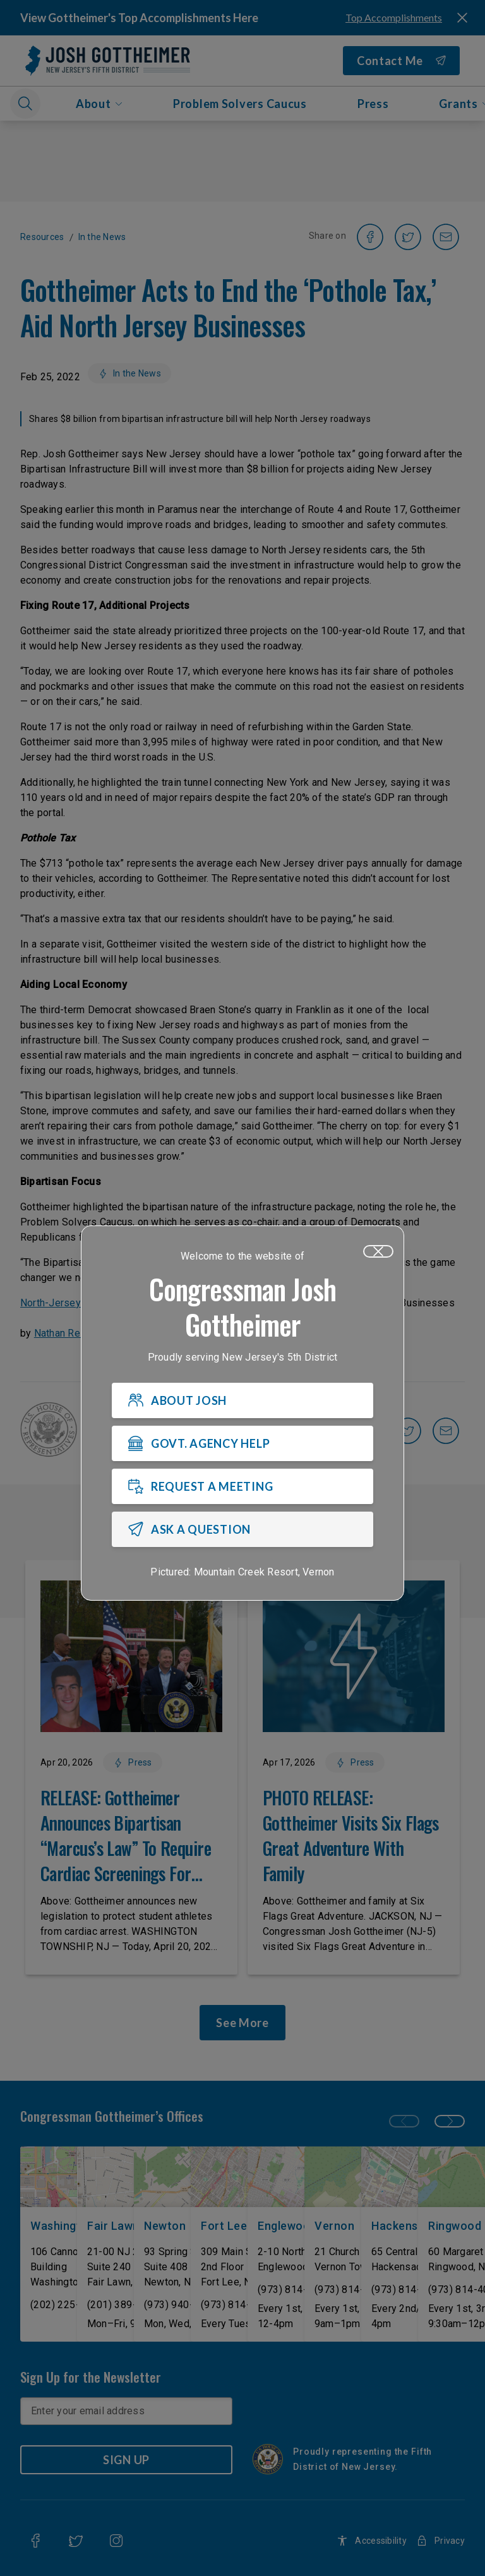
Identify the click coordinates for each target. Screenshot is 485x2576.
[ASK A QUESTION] (242, 1530)
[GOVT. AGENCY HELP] (242, 1444)
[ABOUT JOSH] (242, 1401)
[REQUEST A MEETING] (242, 1487)
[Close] (378, 1252)
